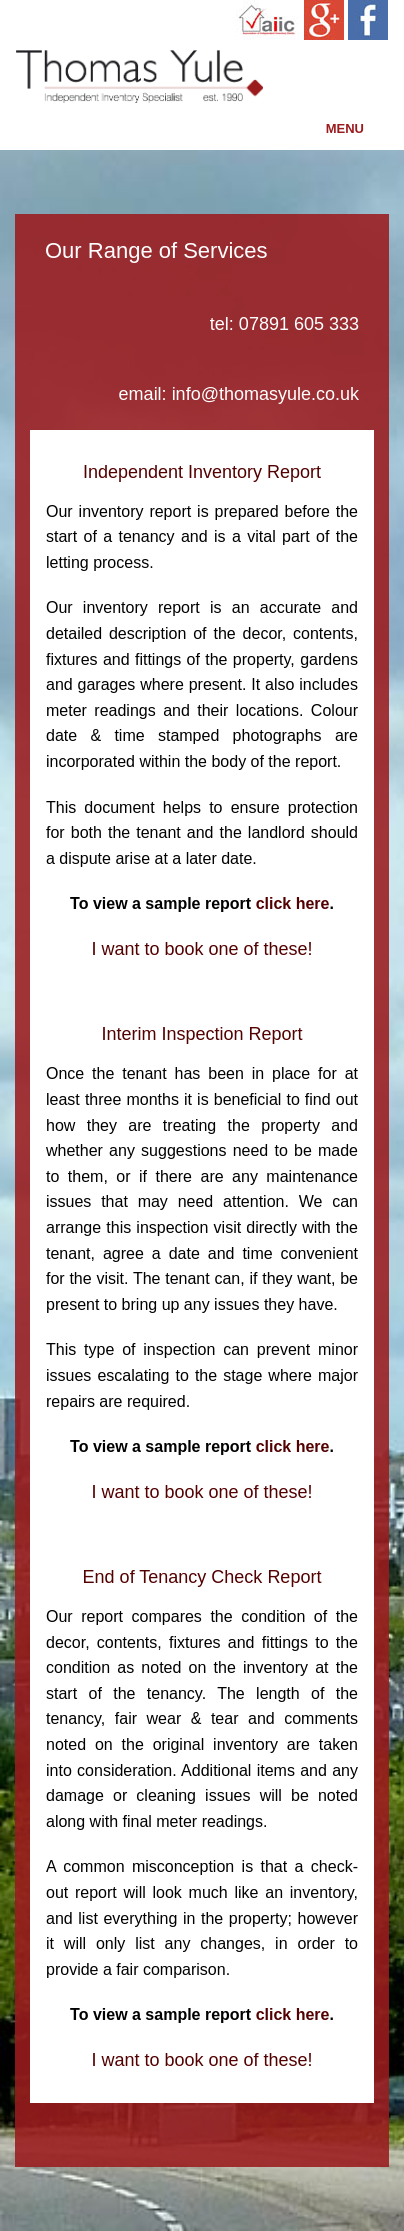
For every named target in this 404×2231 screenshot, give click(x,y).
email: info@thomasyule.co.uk (239, 394)
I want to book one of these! (201, 949)
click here (293, 903)
